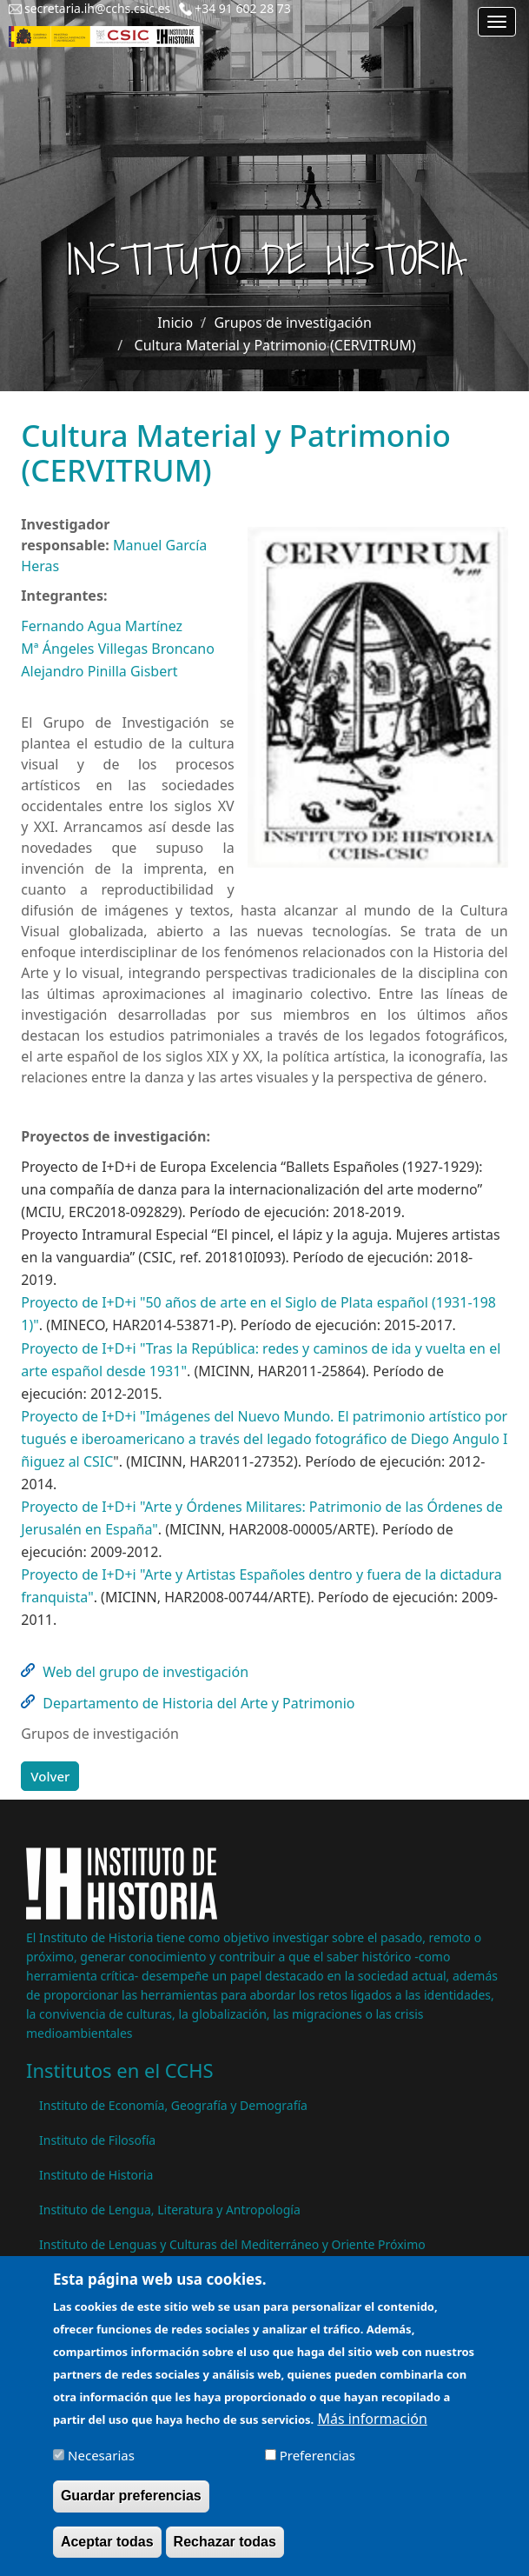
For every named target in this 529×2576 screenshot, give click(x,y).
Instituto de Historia (96, 2175)
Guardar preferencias (131, 2507)
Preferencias (317, 2467)
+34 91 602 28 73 (243, 8)
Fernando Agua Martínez (101, 626)
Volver (49, 1776)
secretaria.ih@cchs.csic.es (97, 8)
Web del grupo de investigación (145, 1671)
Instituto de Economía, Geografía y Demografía (173, 2105)
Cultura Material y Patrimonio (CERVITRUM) (275, 345)
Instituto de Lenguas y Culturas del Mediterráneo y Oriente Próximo (232, 2244)
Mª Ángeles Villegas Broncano (117, 648)
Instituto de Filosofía (97, 2140)
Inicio (175, 322)
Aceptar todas (107, 2553)
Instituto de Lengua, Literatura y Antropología (170, 2209)
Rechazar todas (225, 2553)
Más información (372, 2430)
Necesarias (101, 2467)
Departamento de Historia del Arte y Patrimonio (198, 1703)
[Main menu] (497, 22)
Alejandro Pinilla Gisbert (99, 671)
